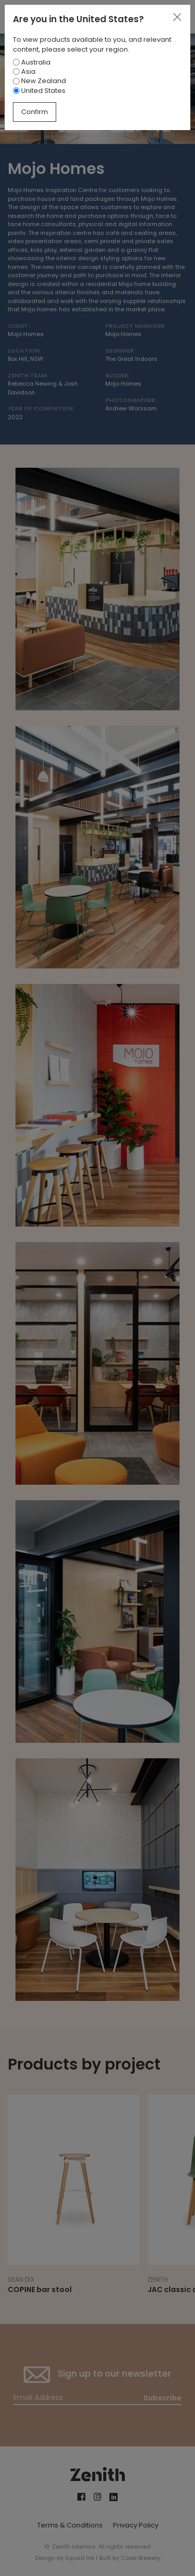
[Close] (177, 17)
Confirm (34, 112)
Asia (24, 71)
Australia (32, 62)
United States (39, 90)
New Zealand (39, 80)
